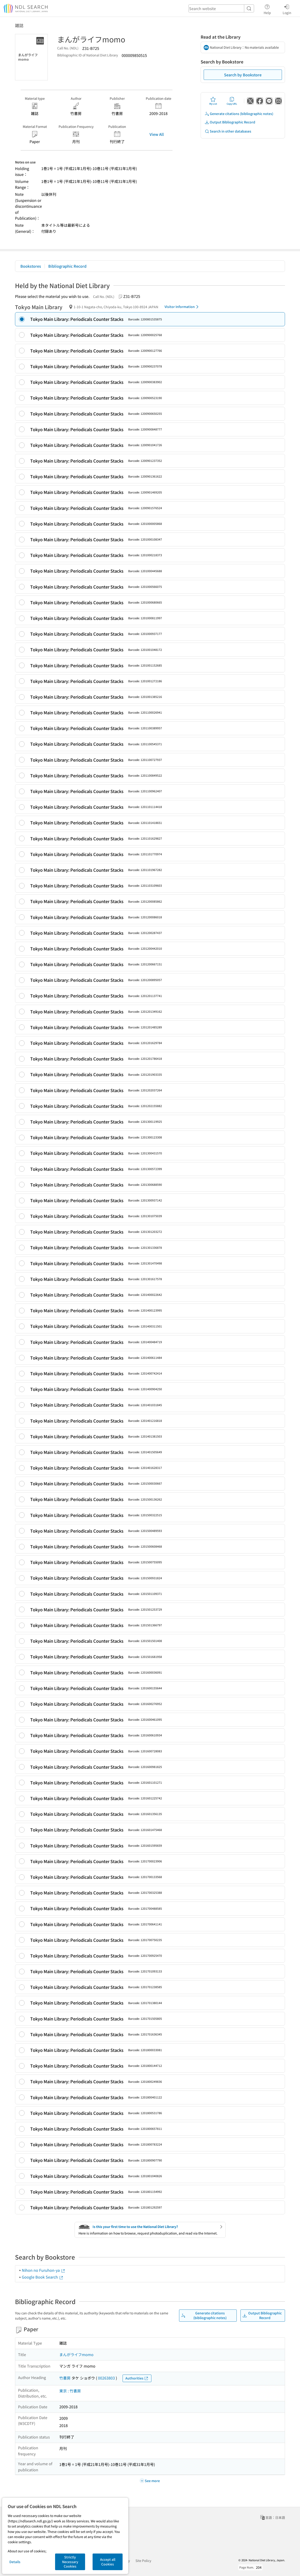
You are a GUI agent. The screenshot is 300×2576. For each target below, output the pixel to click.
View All (157, 134)
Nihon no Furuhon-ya (43, 2270)
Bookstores (30, 266)
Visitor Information (182, 307)
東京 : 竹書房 (70, 2391)
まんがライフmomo (76, 2354)
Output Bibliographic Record (230, 122)
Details (14, 2561)
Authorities (137, 2378)
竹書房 (65, 2378)
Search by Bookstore (243, 75)
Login (287, 9)
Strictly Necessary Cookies (70, 2562)
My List (213, 100)
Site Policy (143, 2560)
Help (267, 9)
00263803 (106, 2378)
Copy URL (232, 100)
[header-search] (221, 8)
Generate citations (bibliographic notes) (239, 113)
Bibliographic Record (67, 266)
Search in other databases (228, 131)
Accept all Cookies (107, 2561)
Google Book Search (43, 2277)
